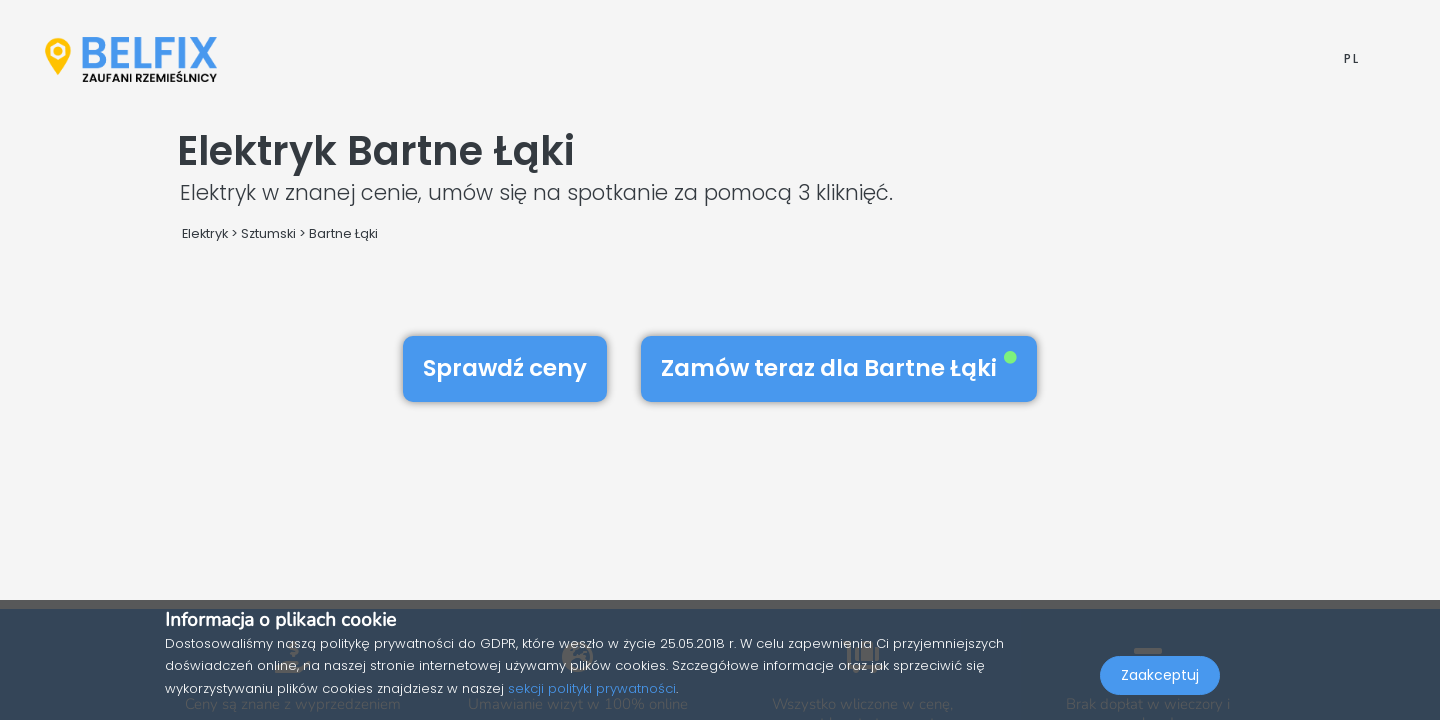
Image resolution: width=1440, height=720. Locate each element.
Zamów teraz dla (839, 368)
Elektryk (205, 233)
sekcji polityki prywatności (592, 688)
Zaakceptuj (1160, 676)
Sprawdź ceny (505, 368)
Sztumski (268, 233)
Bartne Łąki (343, 233)
